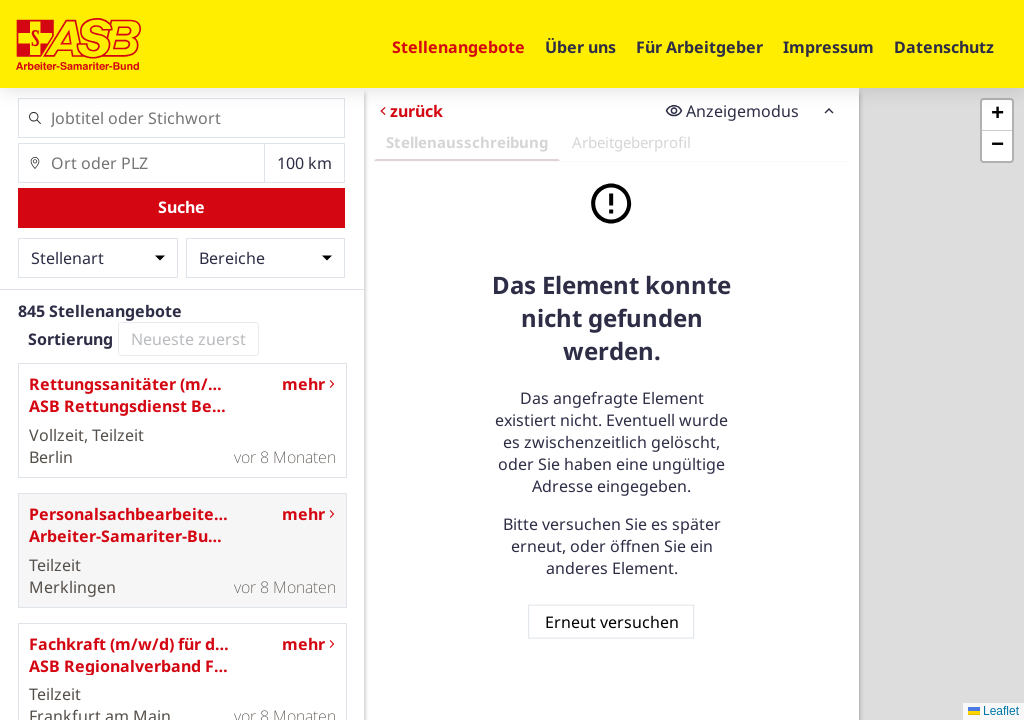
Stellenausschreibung (466, 142)
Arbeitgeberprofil (630, 142)
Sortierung (70, 339)
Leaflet (993, 711)
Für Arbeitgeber (699, 47)
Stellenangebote (458, 47)
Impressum (828, 47)
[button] (997, 115)
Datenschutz (944, 47)
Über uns (580, 47)
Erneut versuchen (611, 621)
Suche (181, 207)
